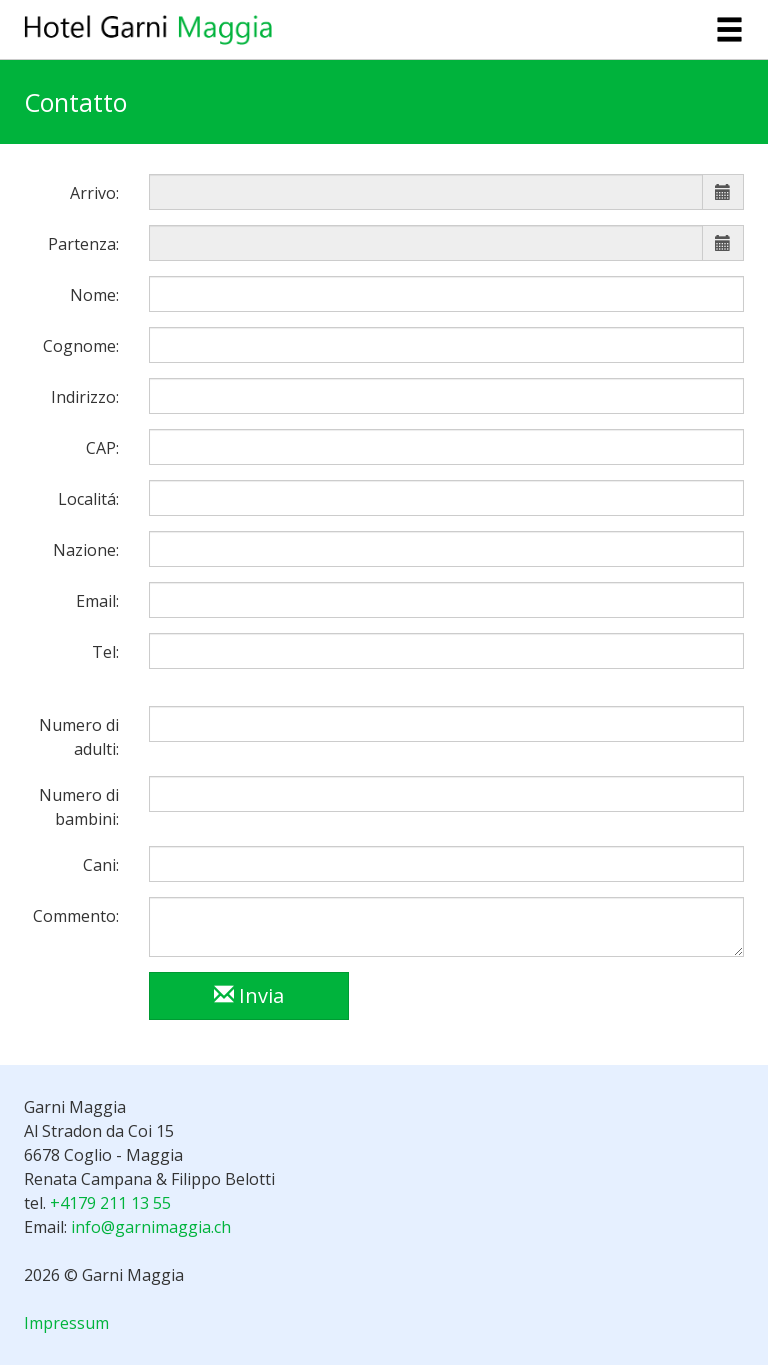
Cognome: (81, 346)
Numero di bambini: (79, 807)
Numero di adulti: (79, 737)
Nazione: (86, 550)
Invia (249, 995)
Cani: (101, 865)
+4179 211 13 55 (110, 1203)
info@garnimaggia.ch (151, 1227)
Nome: (94, 295)
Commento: (76, 916)
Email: (97, 601)
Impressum (66, 1323)
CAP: (102, 448)
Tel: (105, 652)
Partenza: (83, 244)
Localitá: (88, 499)
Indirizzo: (85, 397)
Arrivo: (94, 193)
